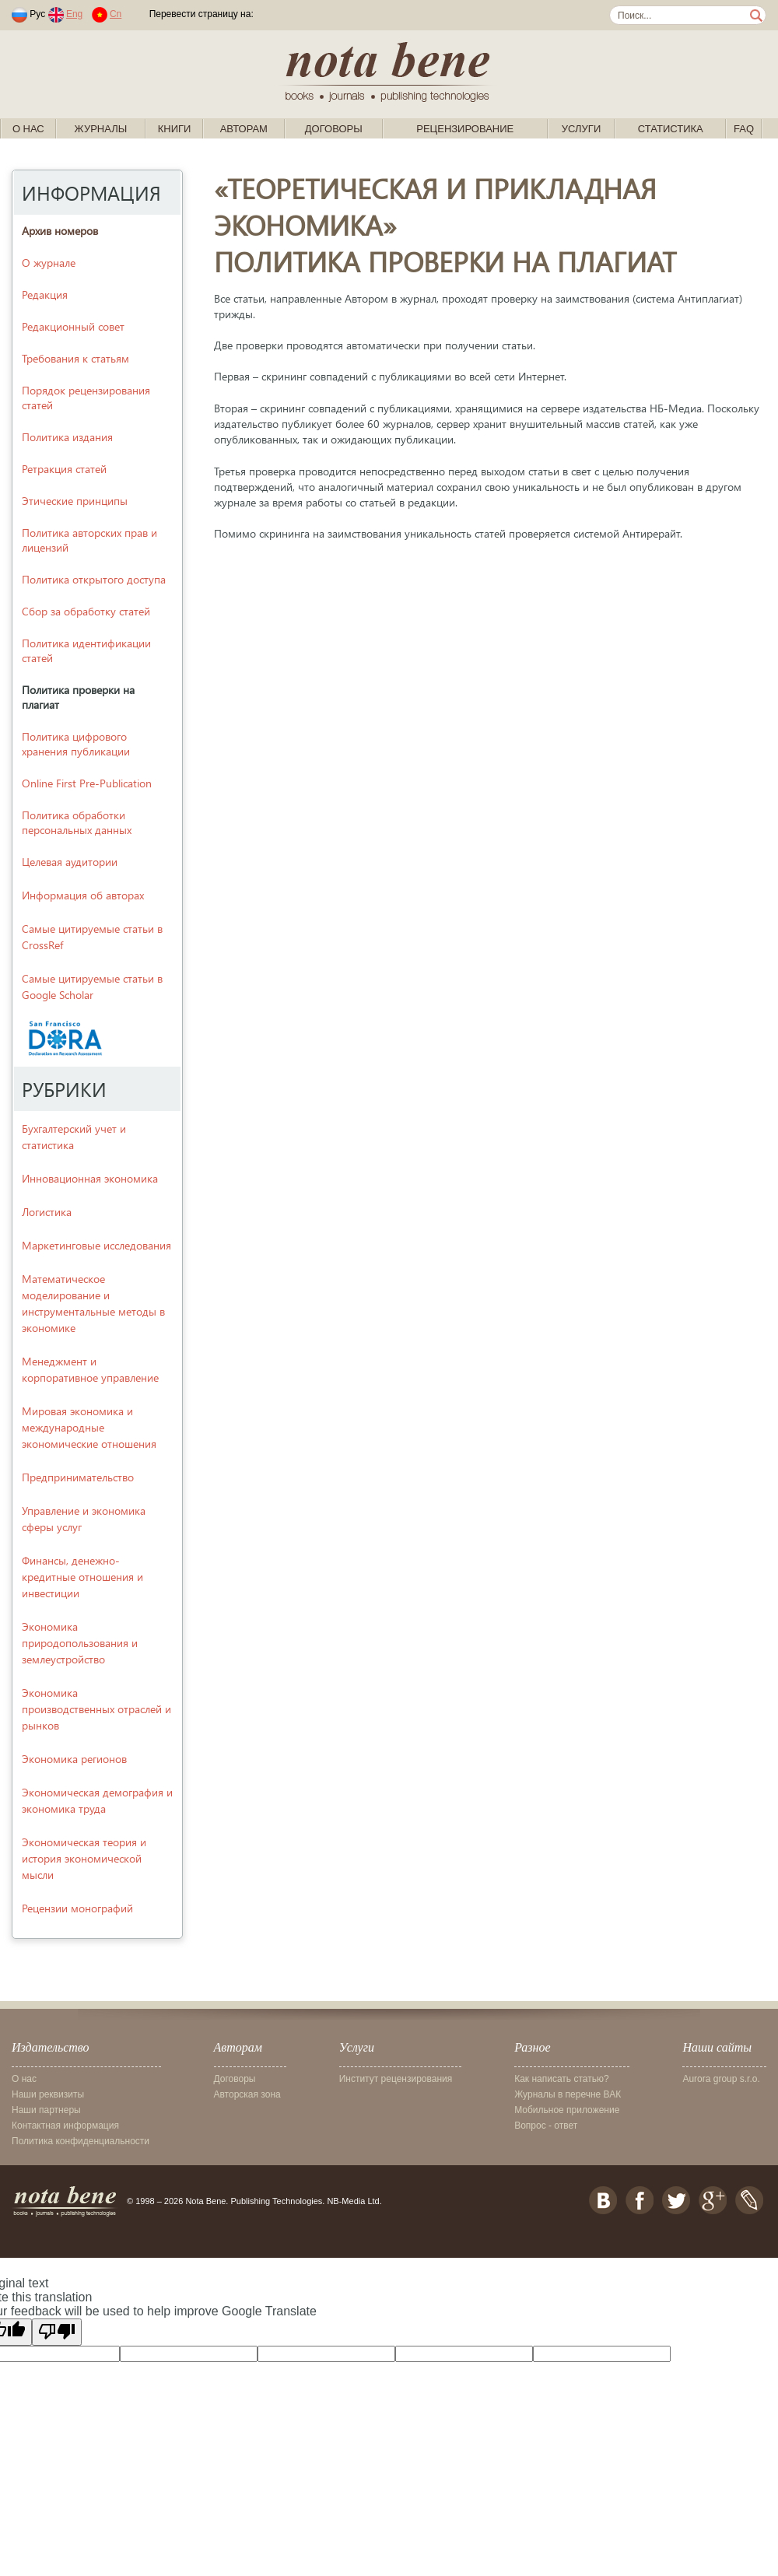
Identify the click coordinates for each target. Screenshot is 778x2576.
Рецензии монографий (77, 1908)
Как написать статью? (561, 2078)
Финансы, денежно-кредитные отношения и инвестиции (82, 1576)
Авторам (244, 129)
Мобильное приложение (566, 2110)
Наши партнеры (46, 2110)
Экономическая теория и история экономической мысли (84, 1858)
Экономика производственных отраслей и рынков (96, 1709)
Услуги (581, 129)
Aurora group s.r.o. (720, 2078)
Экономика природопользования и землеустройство (80, 1643)
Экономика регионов (74, 1758)
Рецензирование (464, 129)
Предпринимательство (78, 1477)
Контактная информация (65, 2125)
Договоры (334, 129)
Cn (115, 14)
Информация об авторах (83, 895)
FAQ (744, 129)
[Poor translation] (57, 2332)
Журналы (101, 129)
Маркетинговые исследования (96, 1245)
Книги (174, 129)
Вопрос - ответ (545, 2125)
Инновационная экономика (90, 1178)
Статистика (670, 129)
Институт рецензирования (396, 2078)
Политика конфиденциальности (80, 2141)
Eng (74, 14)
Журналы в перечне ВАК (567, 2094)
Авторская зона (247, 2094)
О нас (28, 129)
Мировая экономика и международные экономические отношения (89, 1427)
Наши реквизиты (48, 2094)
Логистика (47, 1211)
